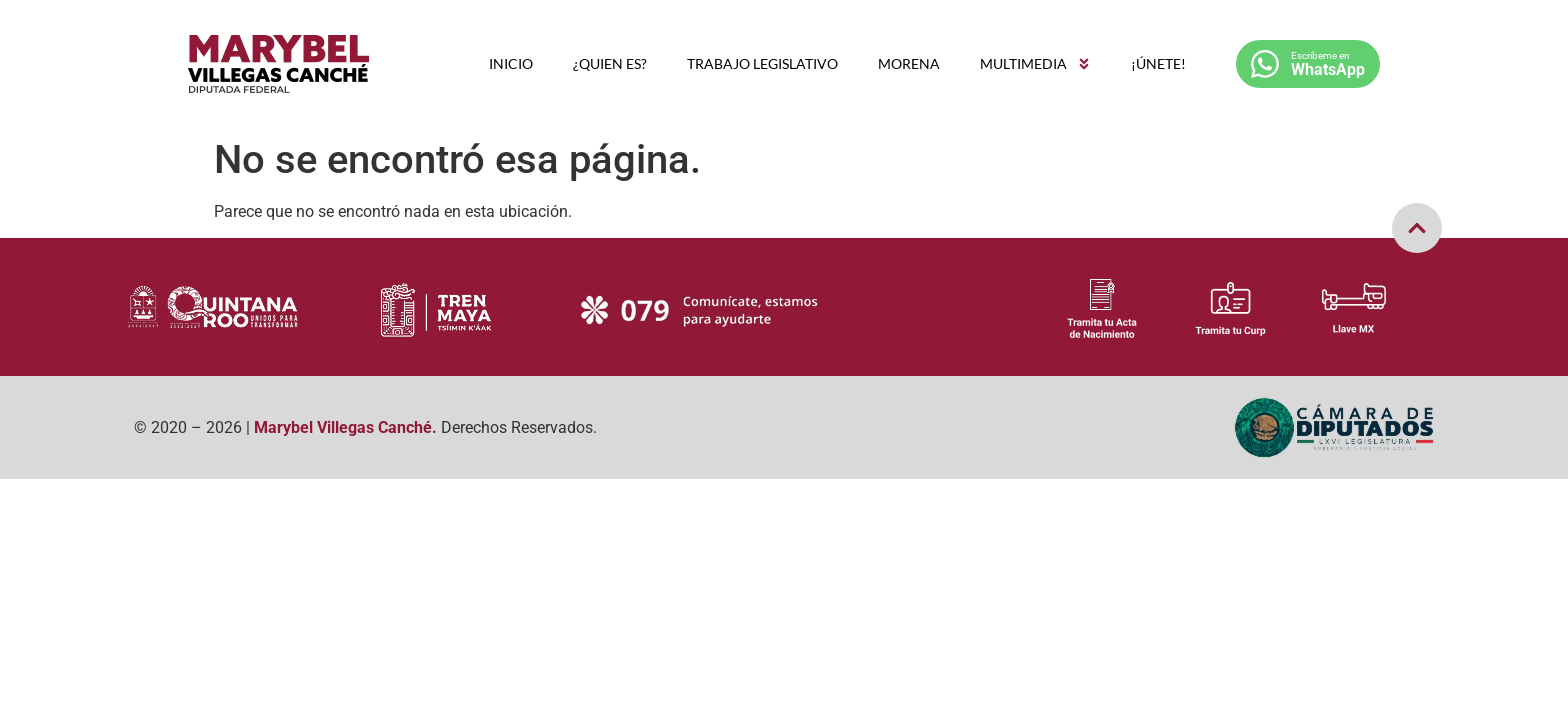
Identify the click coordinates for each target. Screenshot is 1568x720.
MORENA (909, 63)
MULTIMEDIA (1035, 64)
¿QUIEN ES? (610, 63)
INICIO (511, 63)
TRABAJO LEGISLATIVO (762, 63)
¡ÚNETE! (1158, 63)
